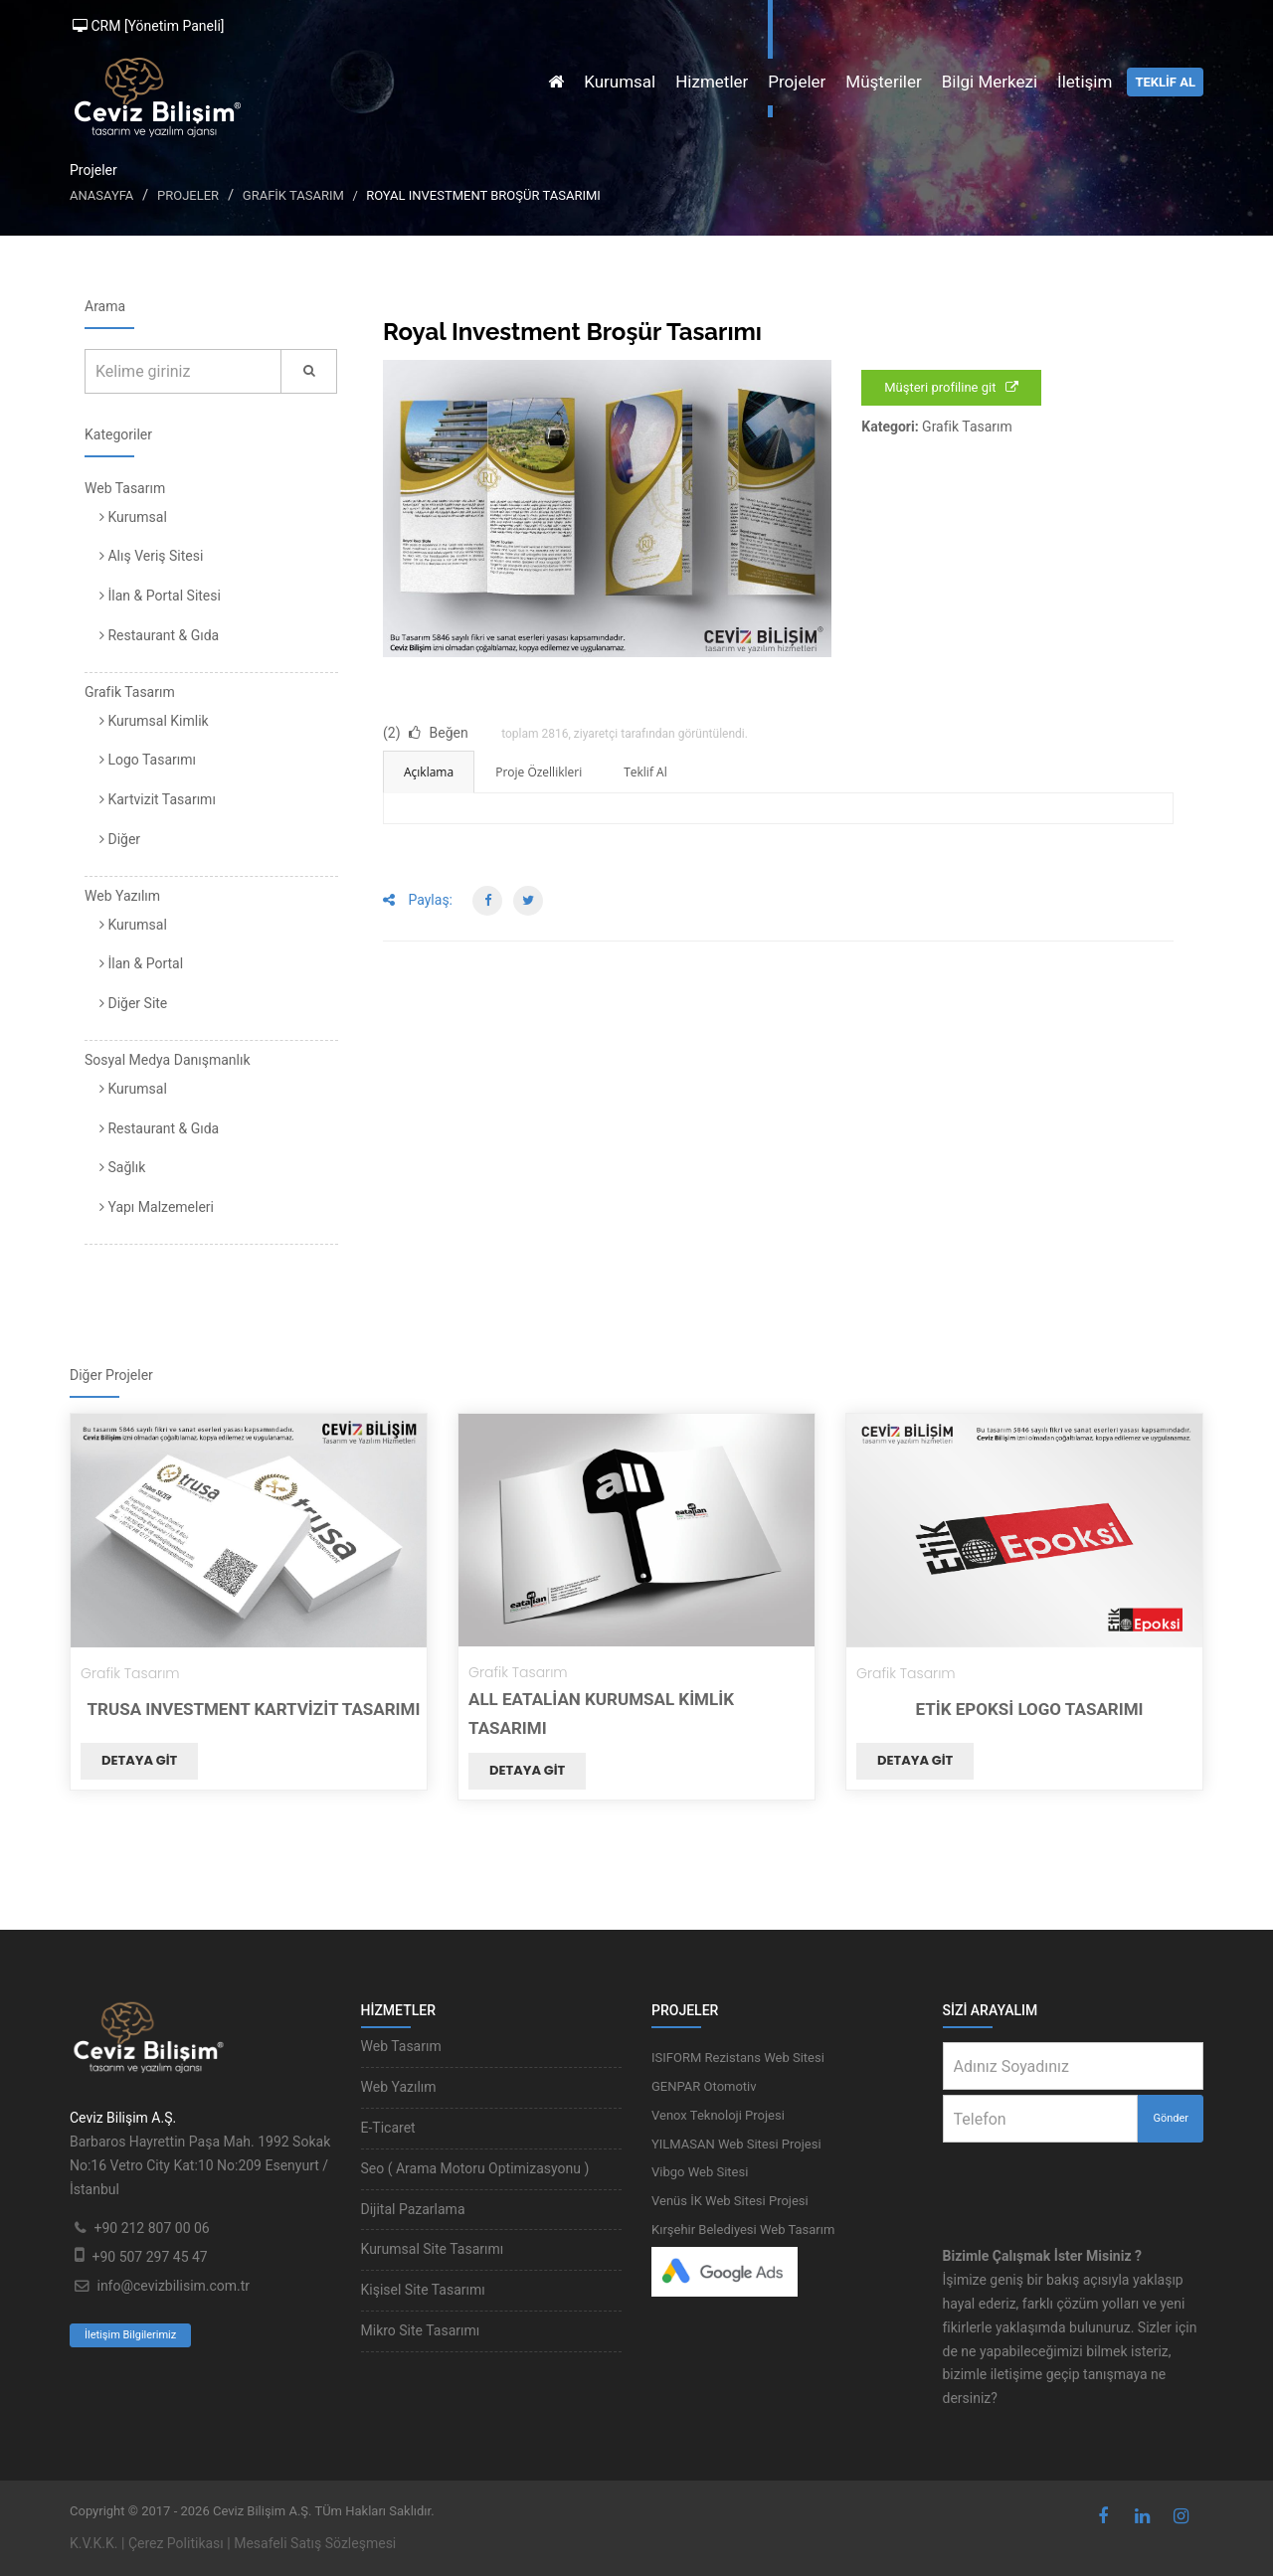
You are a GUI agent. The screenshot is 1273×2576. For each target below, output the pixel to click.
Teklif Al (645, 772)
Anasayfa (101, 195)
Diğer (119, 839)
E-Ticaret (388, 2128)
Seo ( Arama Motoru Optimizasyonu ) (475, 2168)
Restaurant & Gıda (159, 635)
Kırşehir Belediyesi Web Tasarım (742, 2229)
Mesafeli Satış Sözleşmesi (315, 2543)
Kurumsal (619, 81)
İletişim (1084, 81)
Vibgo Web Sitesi (699, 2171)
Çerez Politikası (176, 2543)
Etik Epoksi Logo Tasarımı (1029, 1709)
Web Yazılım (122, 896)
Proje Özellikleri (538, 772)
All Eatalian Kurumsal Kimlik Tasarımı (601, 1713)
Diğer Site (133, 1003)
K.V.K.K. (94, 2543)
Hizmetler (711, 81)
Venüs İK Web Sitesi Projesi (730, 2200)
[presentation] (1074, 2181)
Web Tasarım (125, 488)
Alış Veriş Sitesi (151, 556)
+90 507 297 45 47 (149, 2257)
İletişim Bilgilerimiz (130, 2334)
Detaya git (139, 1760)
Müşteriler (883, 81)
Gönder (1170, 2118)
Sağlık (122, 1167)
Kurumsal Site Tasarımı (432, 2249)
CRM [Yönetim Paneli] (149, 26)
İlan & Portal (141, 963)
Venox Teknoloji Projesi (718, 2115)
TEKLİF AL (1165, 82)
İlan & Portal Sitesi (160, 595)
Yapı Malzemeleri (156, 1207)
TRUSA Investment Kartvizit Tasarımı (254, 1709)
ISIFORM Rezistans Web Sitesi (737, 2057)
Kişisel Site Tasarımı (423, 2290)
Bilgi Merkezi (989, 81)
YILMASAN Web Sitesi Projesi (736, 2144)
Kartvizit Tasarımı (157, 799)
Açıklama (429, 772)
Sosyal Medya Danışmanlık (168, 1060)
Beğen (438, 733)
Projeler (796, 81)
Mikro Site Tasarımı (420, 2330)
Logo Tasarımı (147, 760)
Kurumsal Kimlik (154, 721)
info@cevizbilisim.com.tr (173, 2286)
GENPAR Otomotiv (704, 2086)
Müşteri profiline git (951, 387)
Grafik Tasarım (293, 195)
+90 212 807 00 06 (151, 2228)
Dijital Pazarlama (413, 2209)
